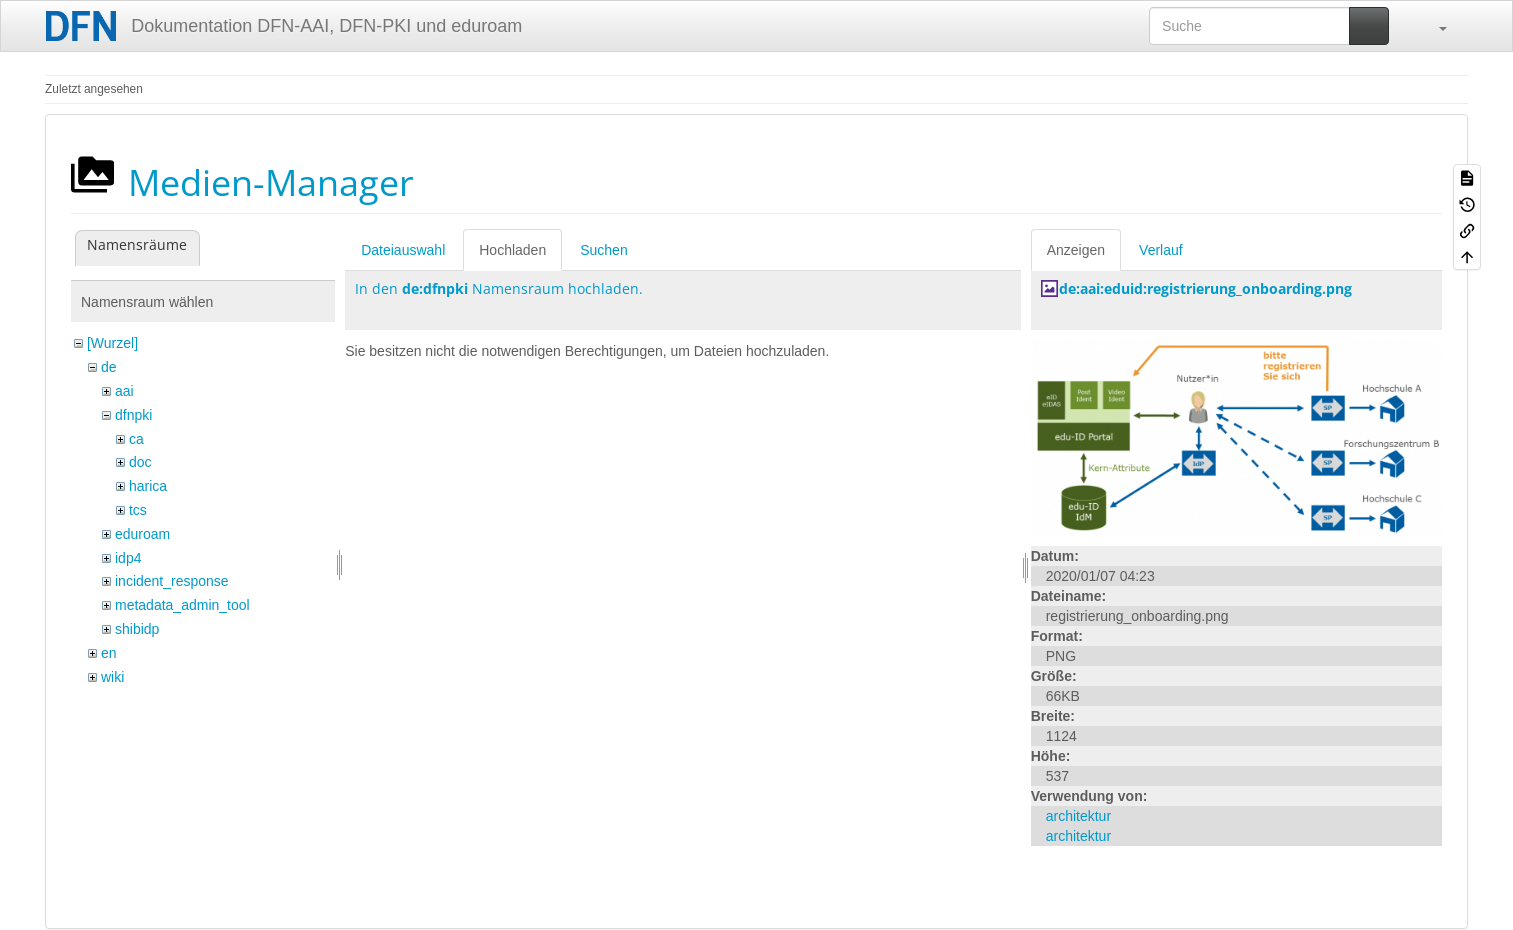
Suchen (603, 250)
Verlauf (1161, 250)
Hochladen (512, 250)
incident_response (172, 581)
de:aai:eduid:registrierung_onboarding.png (1205, 288)
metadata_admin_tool (182, 605)
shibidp (137, 629)
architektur (1078, 816)
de (109, 367)
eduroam (142, 534)
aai (124, 391)
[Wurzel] (112, 343)
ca (136, 439)
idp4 (128, 558)
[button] (1433, 26)
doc (140, 462)
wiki (112, 677)
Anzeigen (1076, 250)
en (109, 653)
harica (148, 486)
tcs (138, 510)
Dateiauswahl (403, 250)
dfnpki (133, 415)
